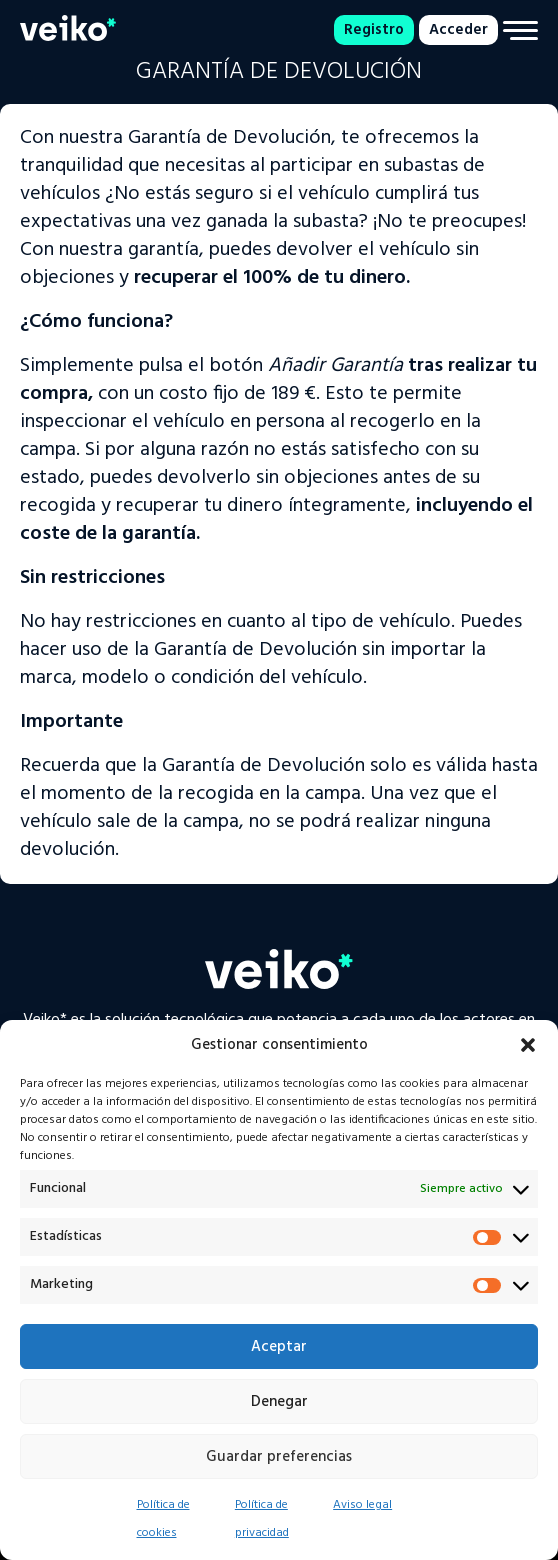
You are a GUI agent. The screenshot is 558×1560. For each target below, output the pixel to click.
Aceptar (279, 1347)
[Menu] (520, 30)
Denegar (279, 1402)
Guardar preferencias (279, 1457)
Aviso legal (362, 1505)
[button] (528, 1045)
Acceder (458, 30)
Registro (374, 30)
